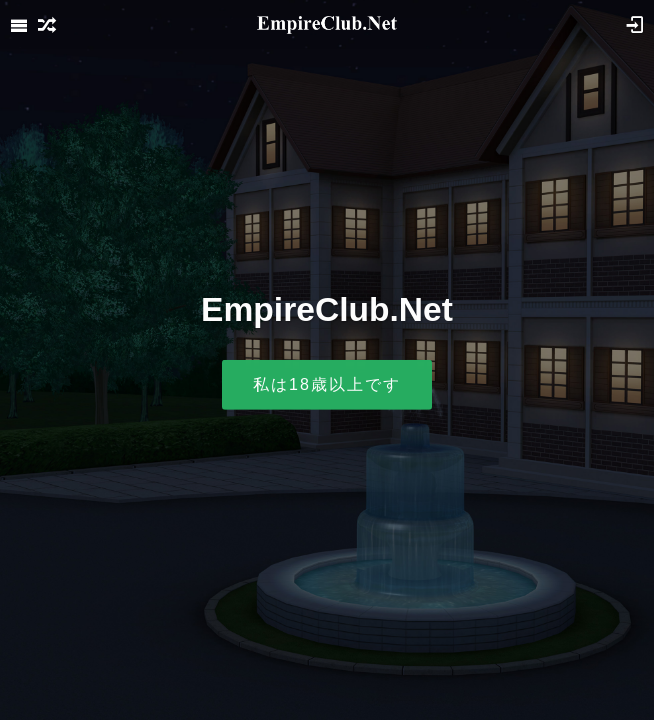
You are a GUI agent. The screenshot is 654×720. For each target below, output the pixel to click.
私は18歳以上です (327, 384)
